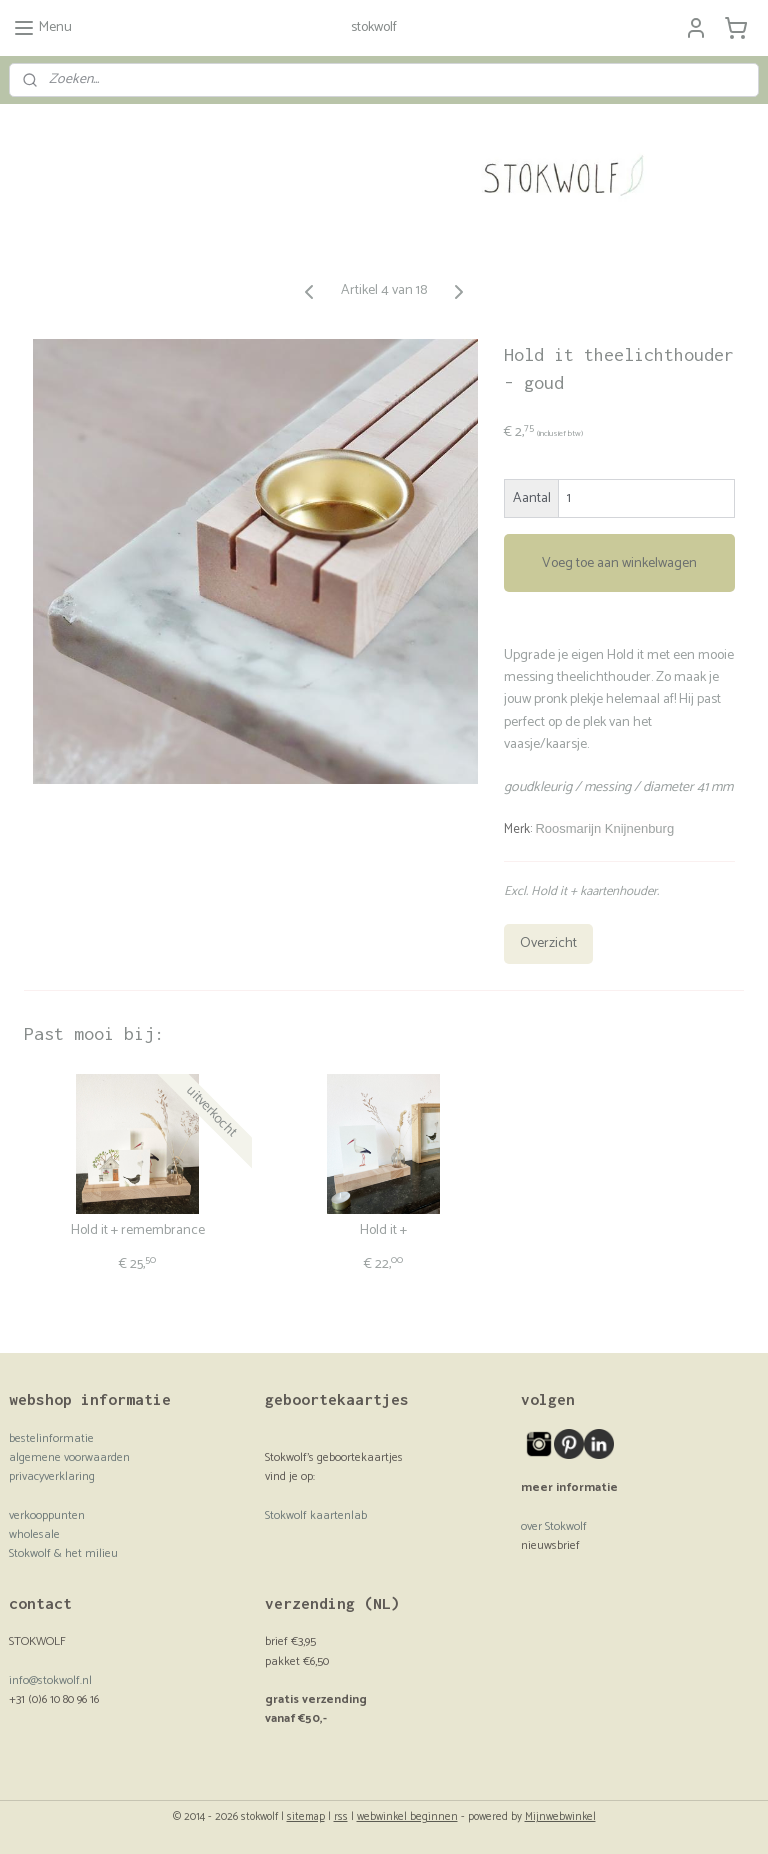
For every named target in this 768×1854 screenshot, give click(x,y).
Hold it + (383, 1231)
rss (341, 1817)
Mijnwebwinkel (560, 1817)
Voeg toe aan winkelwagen (619, 563)
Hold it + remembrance (138, 1231)
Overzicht (548, 943)
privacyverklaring (52, 1476)
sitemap (306, 1817)
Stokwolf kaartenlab (316, 1515)
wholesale (34, 1534)
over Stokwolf (554, 1526)
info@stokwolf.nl (50, 1680)
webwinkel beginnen (407, 1817)
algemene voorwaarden (69, 1457)
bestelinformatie (51, 1438)
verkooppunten (47, 1515)
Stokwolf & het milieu (63, 1553)
